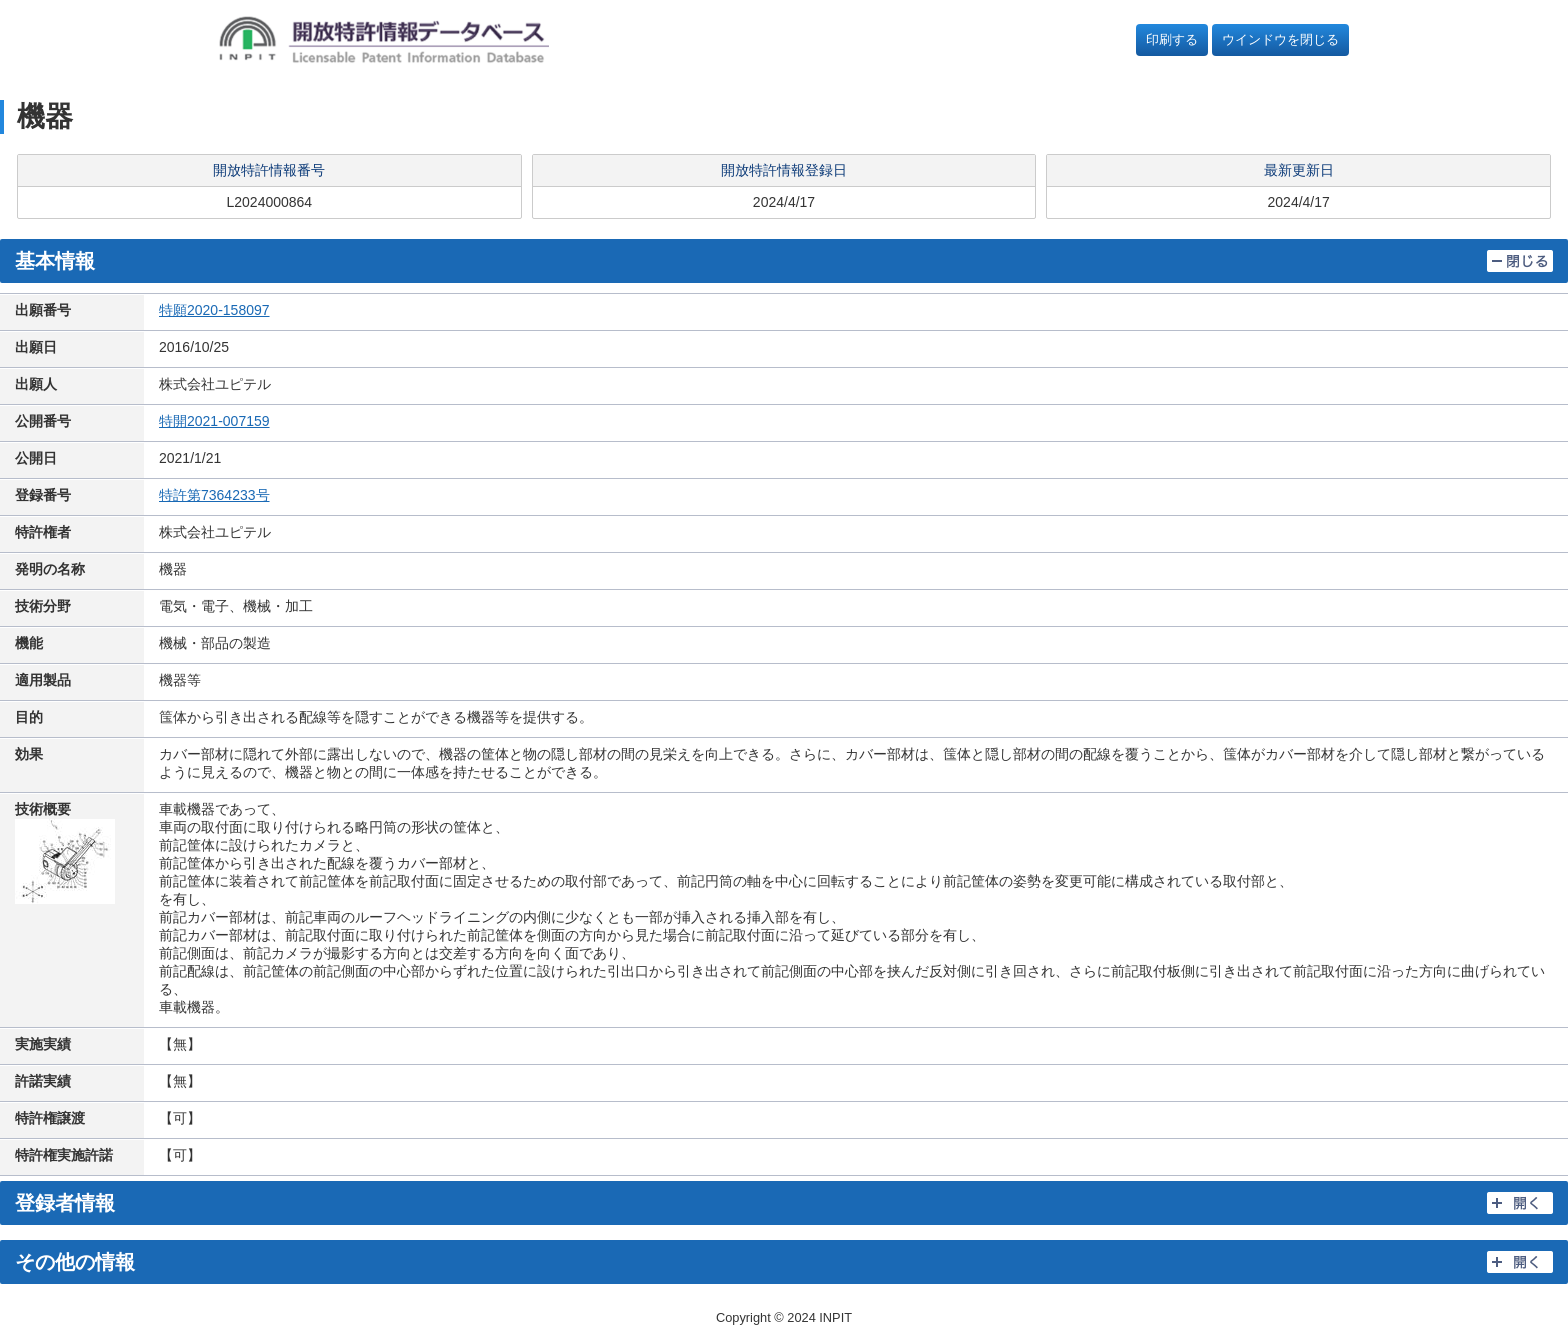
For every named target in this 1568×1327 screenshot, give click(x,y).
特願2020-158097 (214, 310)
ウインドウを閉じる (1280, 39)
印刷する (1172, 39)
